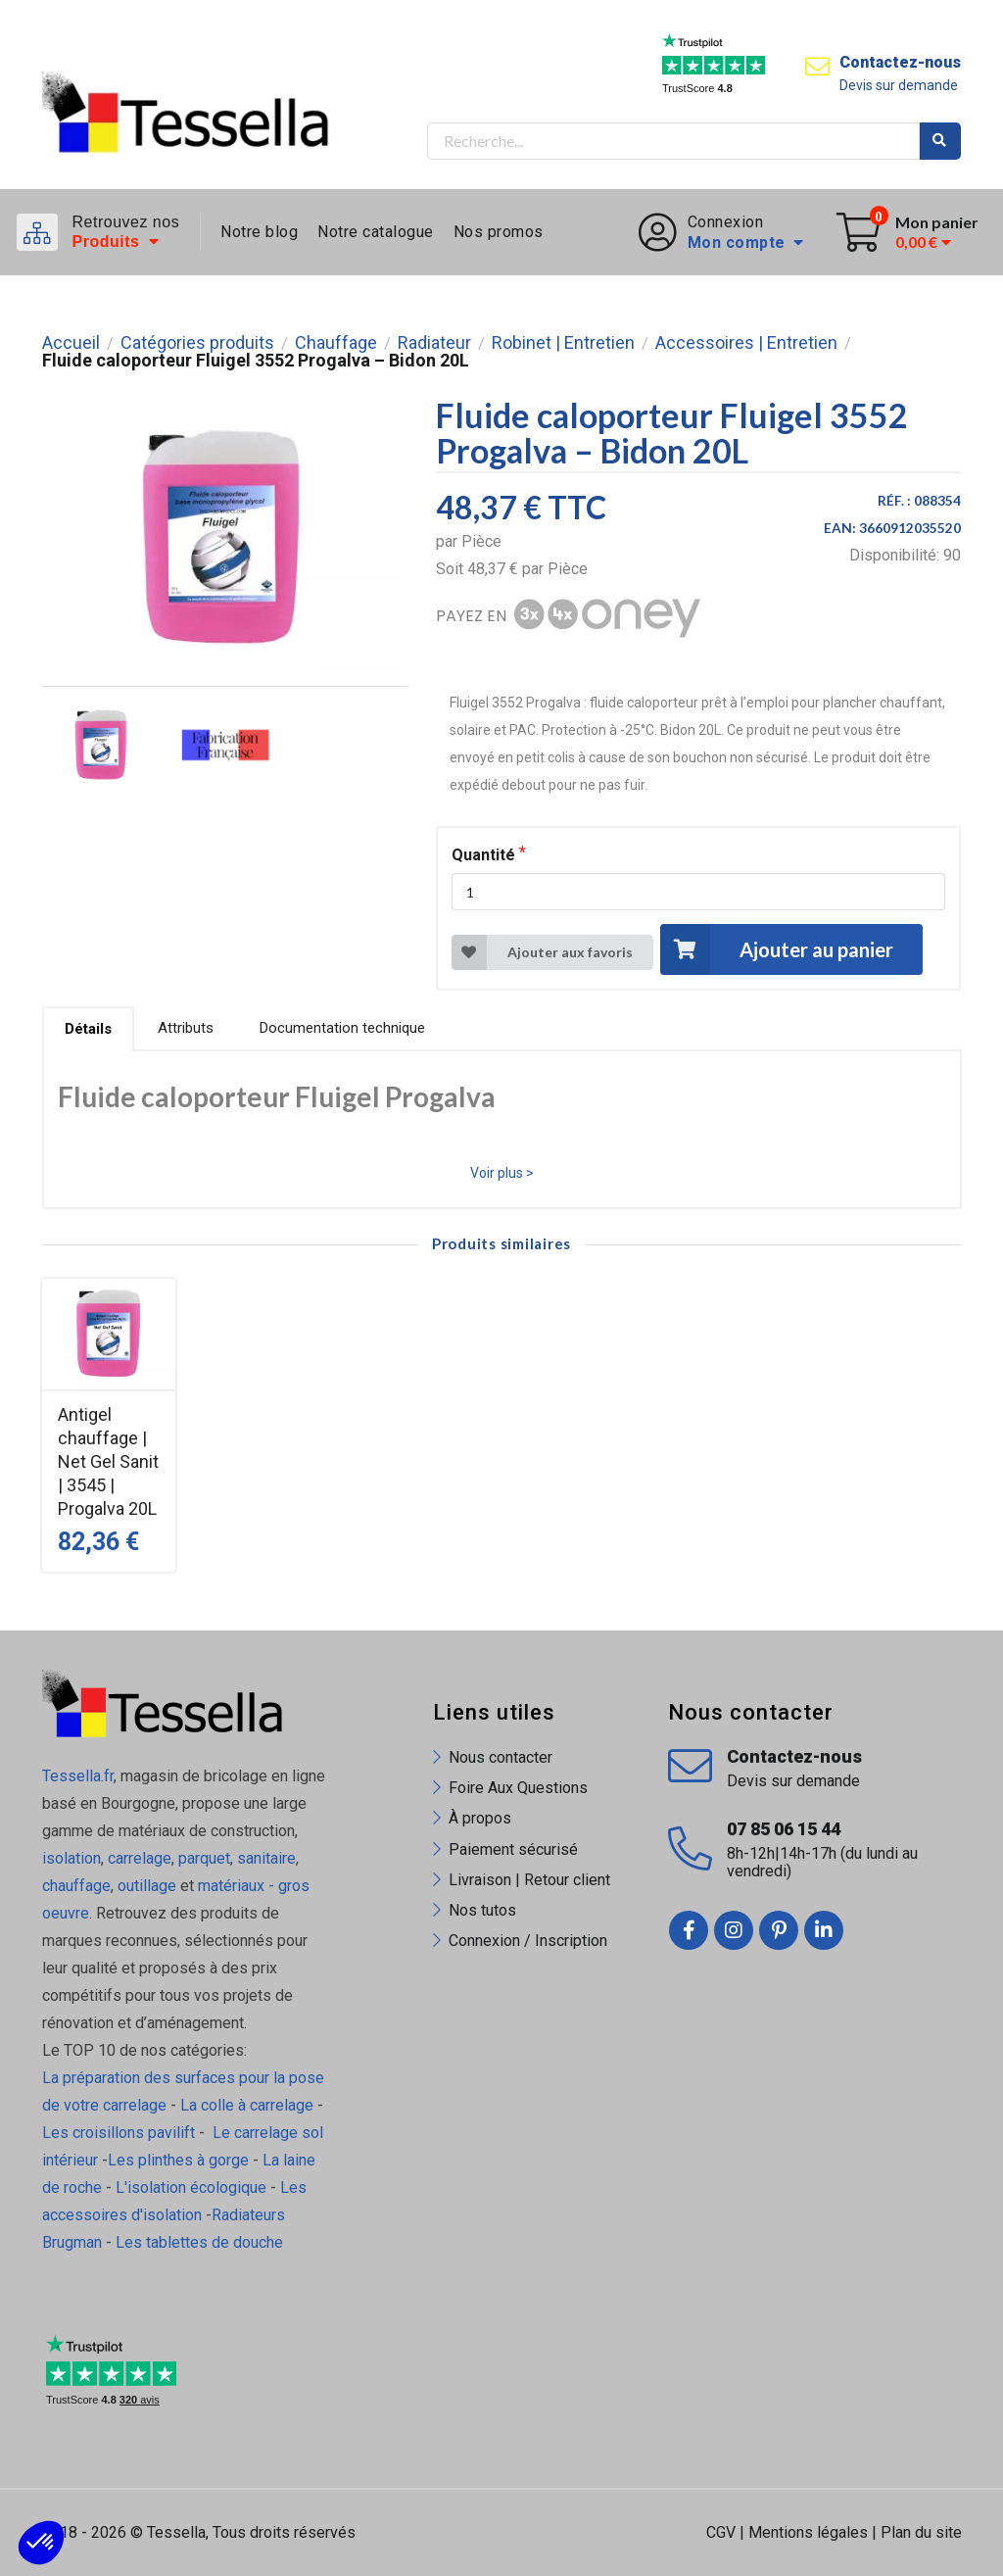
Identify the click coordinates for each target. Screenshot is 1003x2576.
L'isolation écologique (191, 2187)
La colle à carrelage (246, 2105)
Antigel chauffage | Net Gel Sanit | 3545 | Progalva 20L (108, 1461)
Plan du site (921, 2532)
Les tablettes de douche (201, 2242)
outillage (147, 1885)
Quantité (483, 855)
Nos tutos (482, 1910)
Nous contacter (500, 1757)
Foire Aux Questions (518, 1787)
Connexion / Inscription (528, 1940)
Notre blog (259, 231)
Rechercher (940, 141)
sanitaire (266, 1858)
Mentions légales (808, 2532)
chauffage (76, 1885)
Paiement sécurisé (513, 1849)
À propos (480, 1818)
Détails (88, 1029)
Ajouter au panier (776, 949)
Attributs (186, 1028)
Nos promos (499, 231)
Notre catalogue (375, 231)
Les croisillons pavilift (118, 2132)
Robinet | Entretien (563, 343)
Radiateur (434, 343)
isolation (71, 1858)
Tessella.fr (78, 1776)
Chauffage (336, 343)
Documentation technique (342, 1028)
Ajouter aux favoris (542, 952)
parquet (204, 1858)
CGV (721, 2532)
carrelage (139, 1858)
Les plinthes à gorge (178, 2160)
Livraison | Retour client (529, 1880)
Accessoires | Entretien (746, 343)
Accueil (71, 343)
